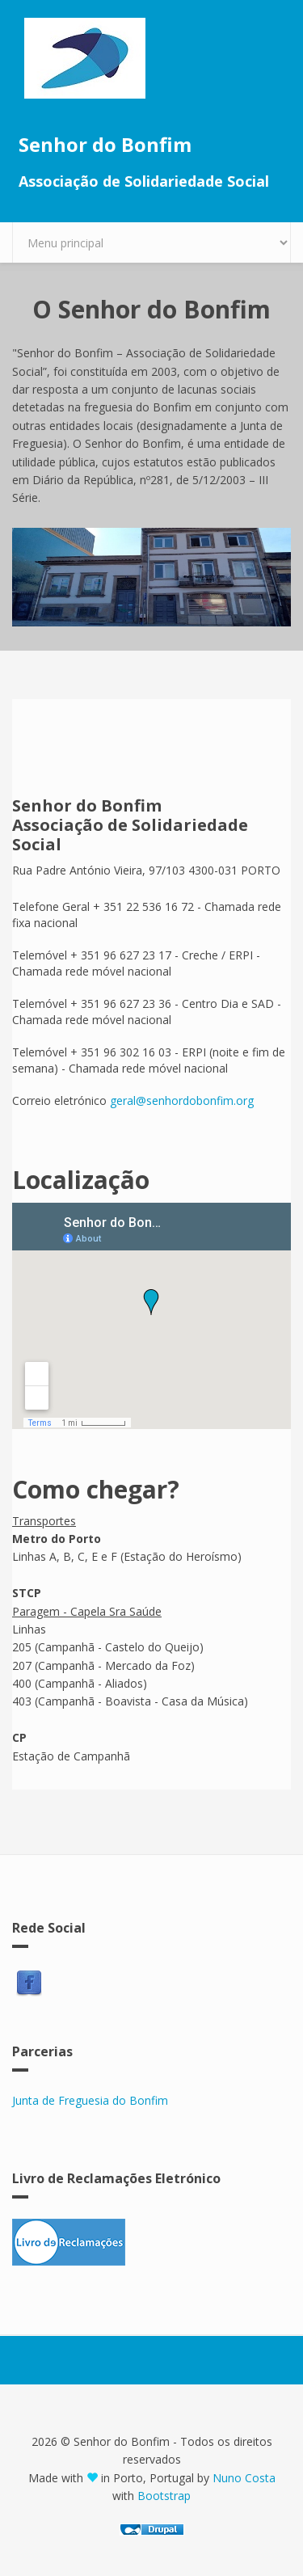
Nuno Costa (244, 2477)
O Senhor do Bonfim (151, 309)
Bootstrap (164, 2495)
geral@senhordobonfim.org (182, 1100)
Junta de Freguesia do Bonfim (90, 2100)
